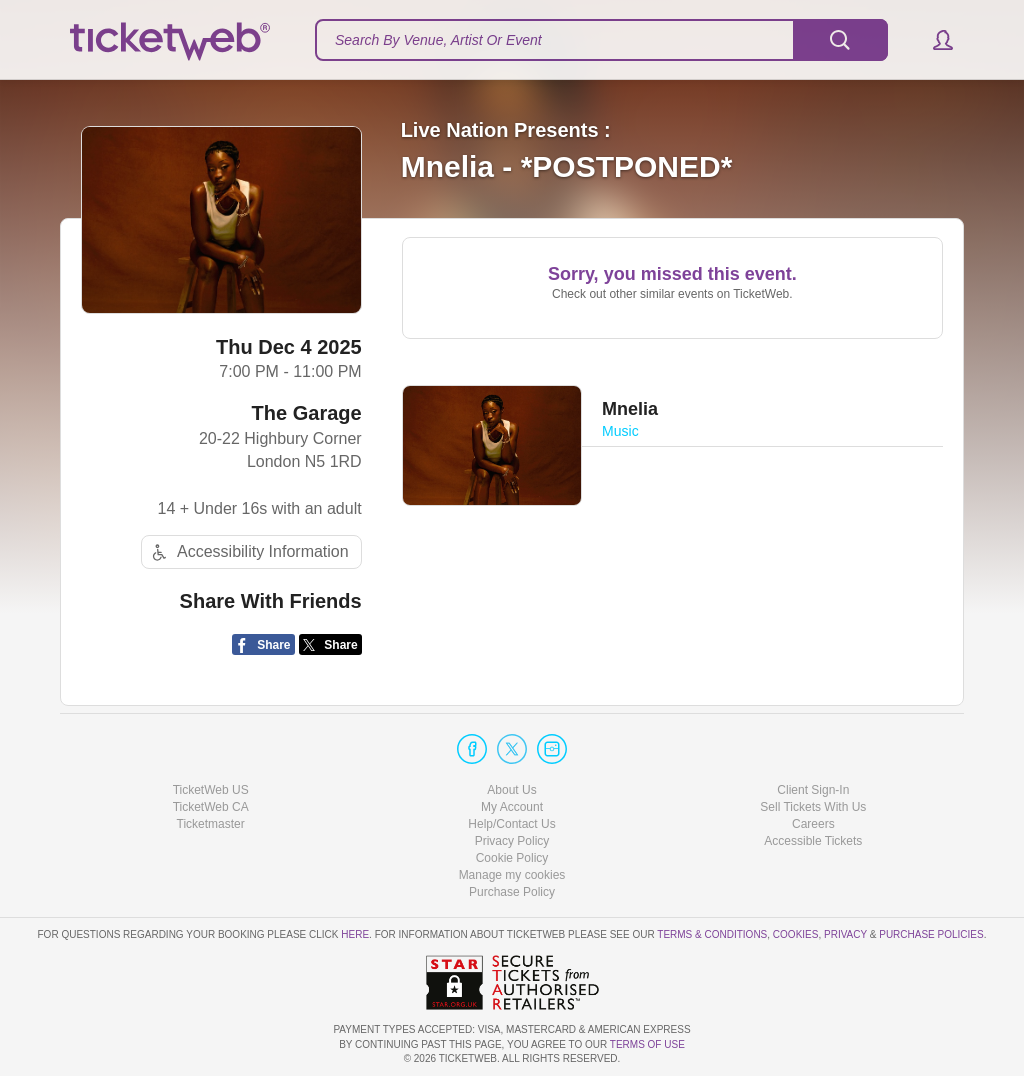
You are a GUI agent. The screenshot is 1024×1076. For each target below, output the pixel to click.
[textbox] (601, 40)
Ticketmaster (211, 824)
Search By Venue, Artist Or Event (438, 40)
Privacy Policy (512, 841)
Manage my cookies (512, 875)
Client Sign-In (813, 790)
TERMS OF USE (647, 1044)
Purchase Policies (931, 934)
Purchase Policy (512, 892)
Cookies (796, 934)
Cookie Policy (512, 858)
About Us (511, 790)
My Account (512, 807)
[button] (933, 40)
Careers (813, 824)
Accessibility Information (248, 552)
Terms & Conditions (712, 934)
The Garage (307, 413)
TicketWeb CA (211, 807)
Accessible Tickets (813, 841)
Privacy (845, 934)
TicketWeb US (211, 790)
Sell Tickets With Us (813, 807)
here (355, 934)
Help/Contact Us (511, 824)
